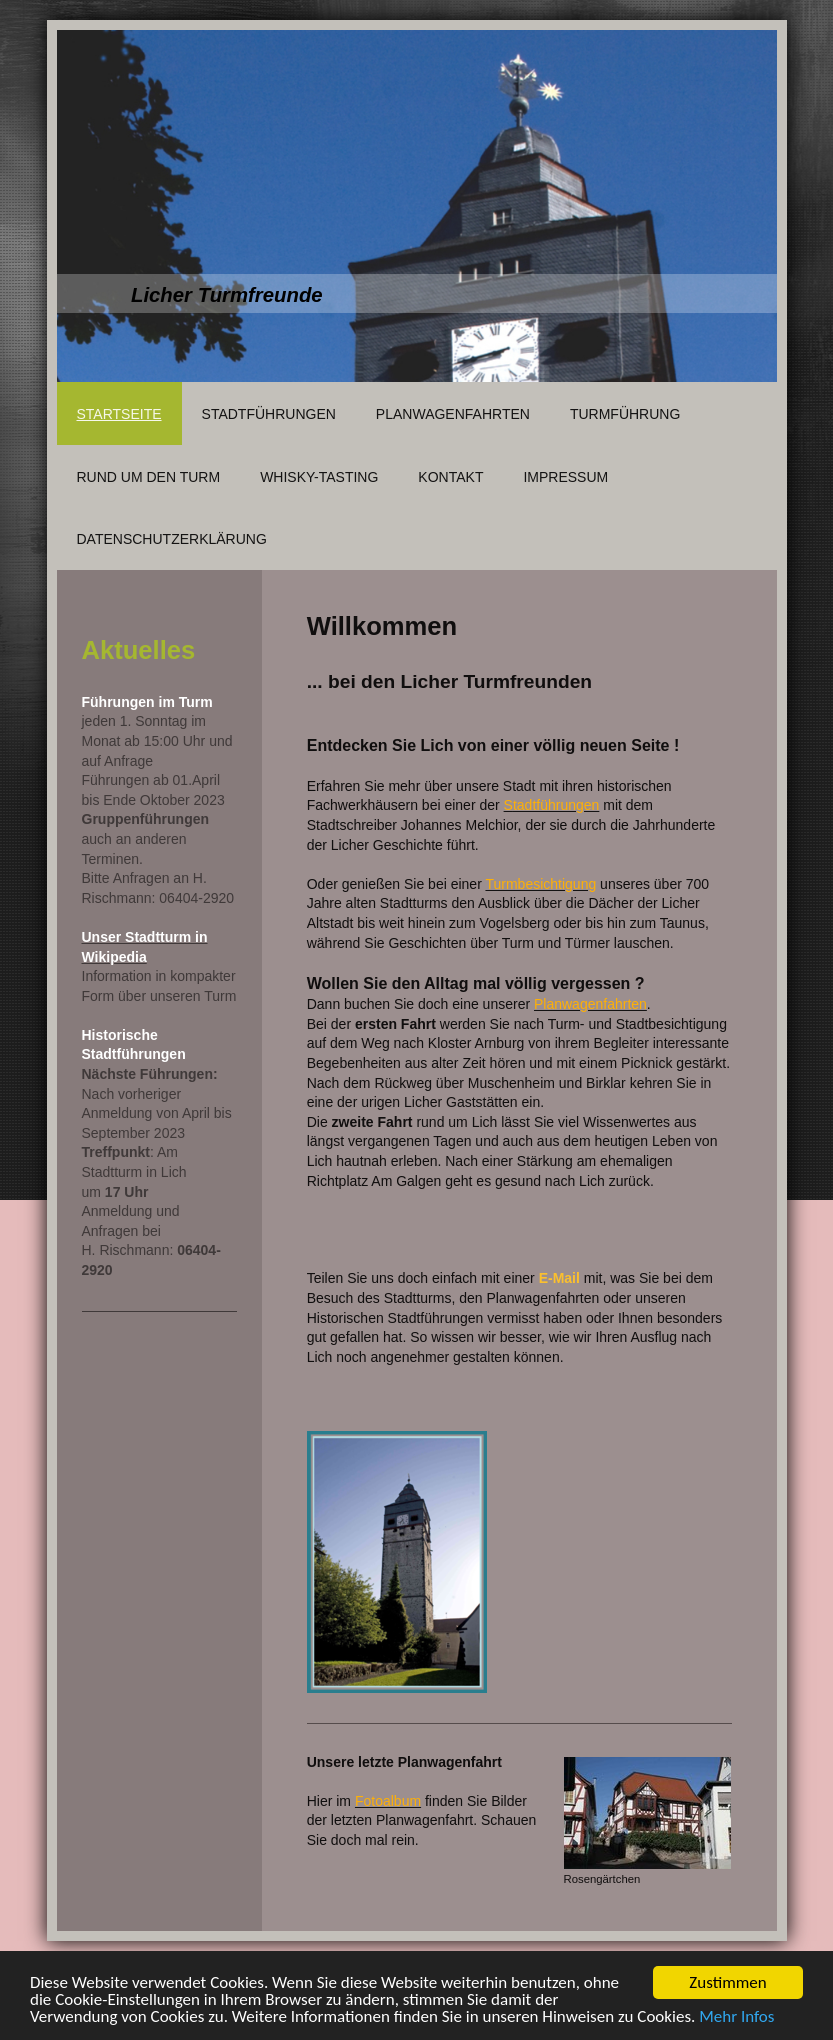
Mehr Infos (736, 2017)
